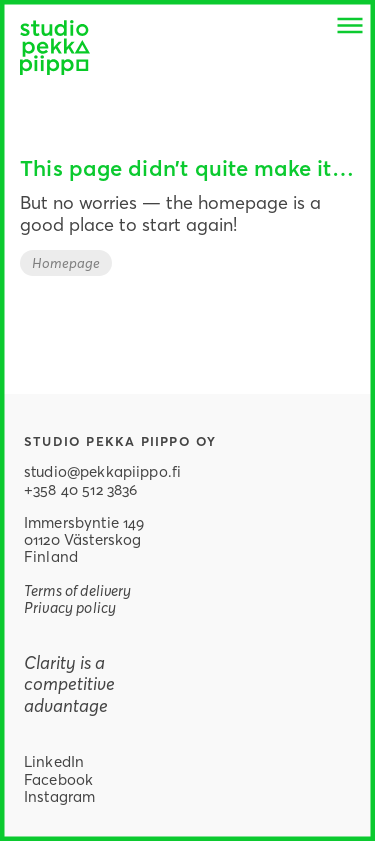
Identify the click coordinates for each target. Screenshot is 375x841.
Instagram (59, 796)
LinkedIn (54, 761)
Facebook (58, 779)
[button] (350, 25)
